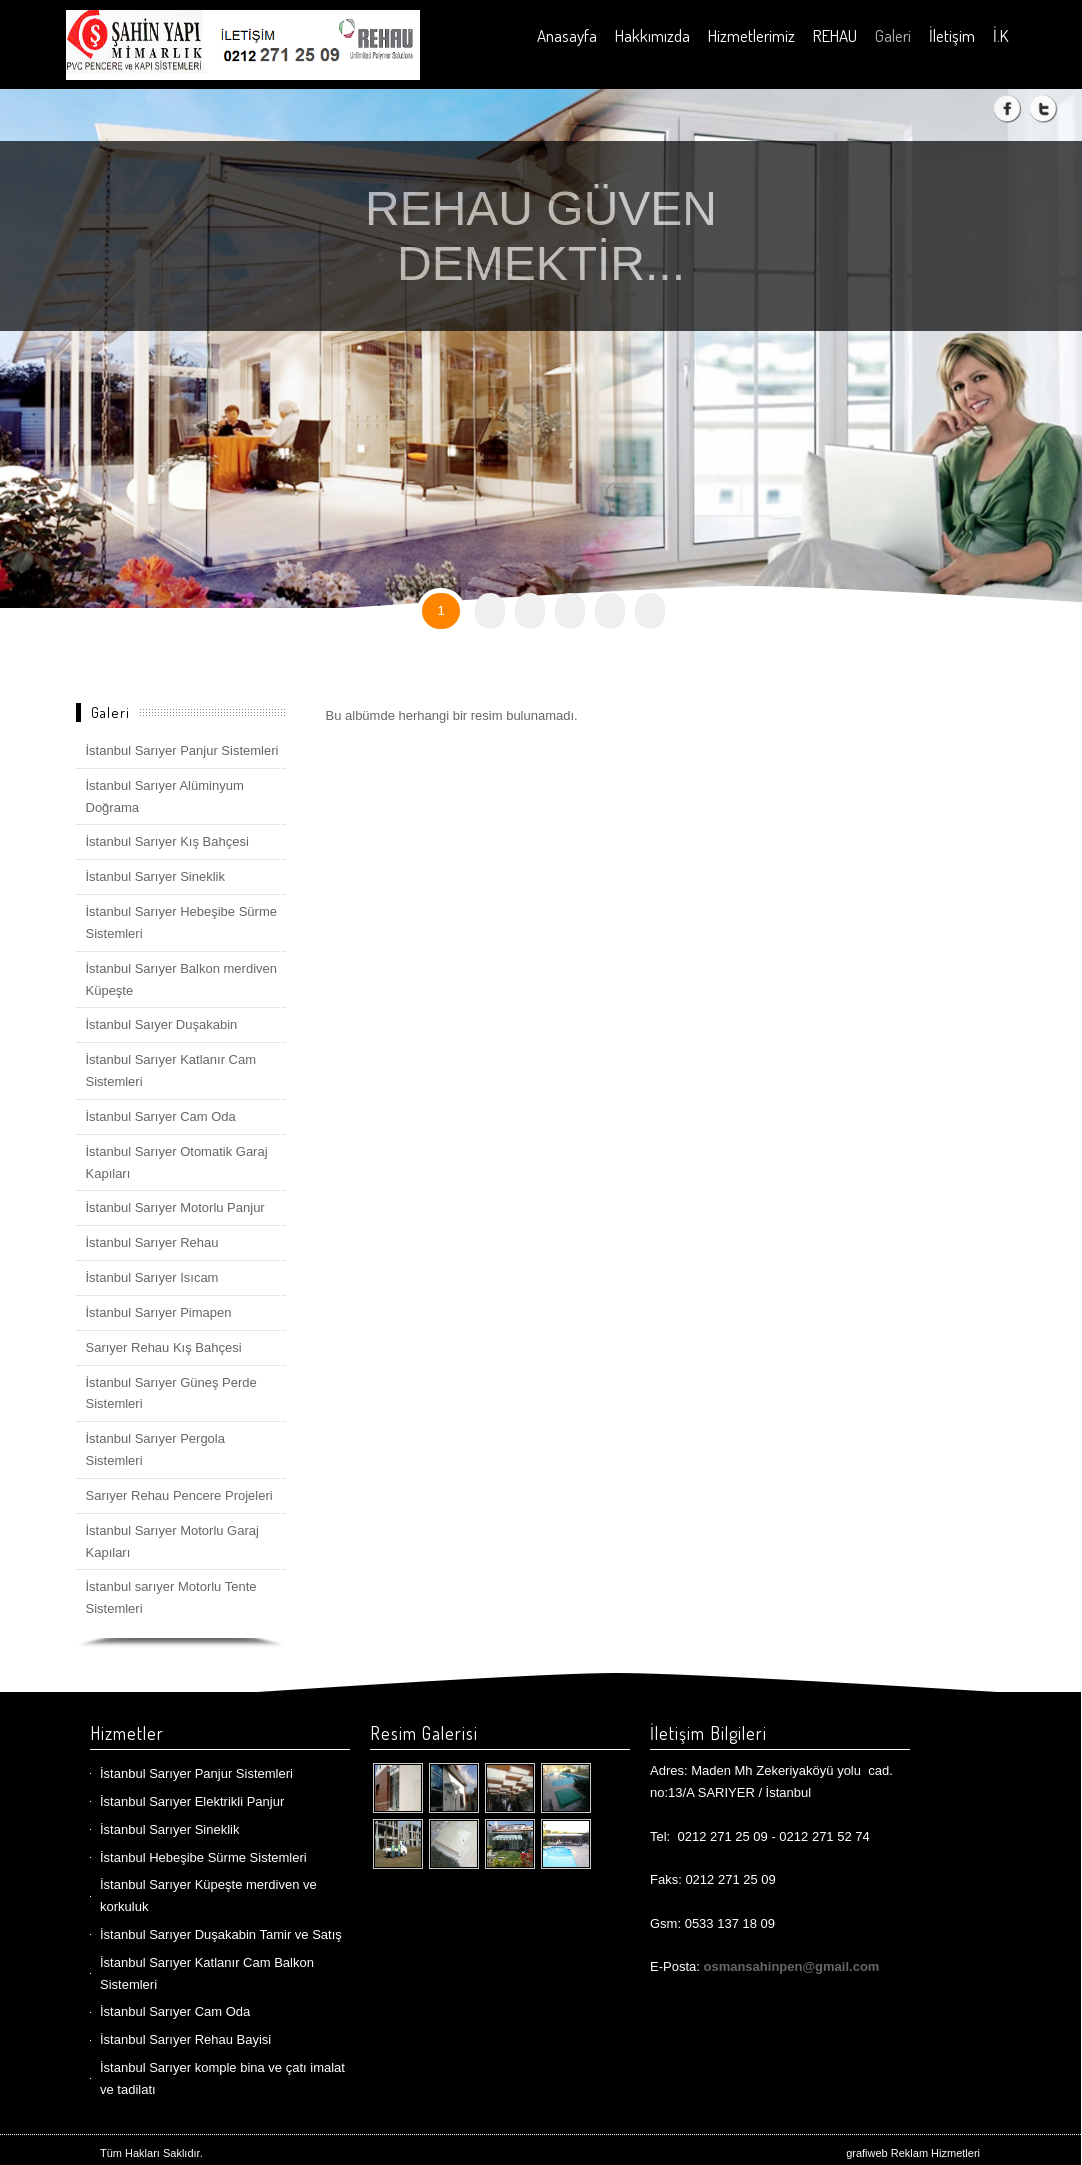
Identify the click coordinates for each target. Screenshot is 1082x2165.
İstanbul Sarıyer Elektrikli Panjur (192, 1801)
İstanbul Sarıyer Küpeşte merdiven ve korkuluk (208, 1895)
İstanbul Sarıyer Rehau (152, 1242)
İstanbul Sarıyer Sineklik (155, 876)
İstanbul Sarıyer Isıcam (152, 1277)
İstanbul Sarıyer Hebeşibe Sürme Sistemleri (181, 922)
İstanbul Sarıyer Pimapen (159, 1312)
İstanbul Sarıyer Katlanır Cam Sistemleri (171, 1070)
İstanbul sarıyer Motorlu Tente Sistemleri (171, 1597)
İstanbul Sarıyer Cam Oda (161, 1116)
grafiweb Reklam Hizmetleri (913, 2153)
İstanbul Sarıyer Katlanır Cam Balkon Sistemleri (207, 1973)
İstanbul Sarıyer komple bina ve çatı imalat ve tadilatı (222, 2078)
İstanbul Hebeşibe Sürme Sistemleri (203, 1857)
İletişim (952, 35)
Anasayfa (567, 35)
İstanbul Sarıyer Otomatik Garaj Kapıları (177, 1162)
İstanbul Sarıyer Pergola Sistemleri (155, 1449)
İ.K (1000, 35)
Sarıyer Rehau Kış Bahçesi (164, 1347)
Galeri (893, 35)
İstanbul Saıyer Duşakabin (162, 1024)
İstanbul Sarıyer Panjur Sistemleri (182, 750)
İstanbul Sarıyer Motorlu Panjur (175, 1207)
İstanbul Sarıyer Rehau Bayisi (185, 2039)
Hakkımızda (652, 35)
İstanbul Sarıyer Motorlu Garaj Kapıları (172, 1541)
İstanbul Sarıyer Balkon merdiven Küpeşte (181, 979)
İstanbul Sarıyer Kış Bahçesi (167, 841)
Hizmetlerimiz (751, 35)
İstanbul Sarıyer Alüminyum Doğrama (165, 796)
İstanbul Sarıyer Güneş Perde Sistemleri (171, 1393)
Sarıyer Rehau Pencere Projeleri (179, 1495)
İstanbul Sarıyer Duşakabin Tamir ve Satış (221, 1934)
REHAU (835, 35)
